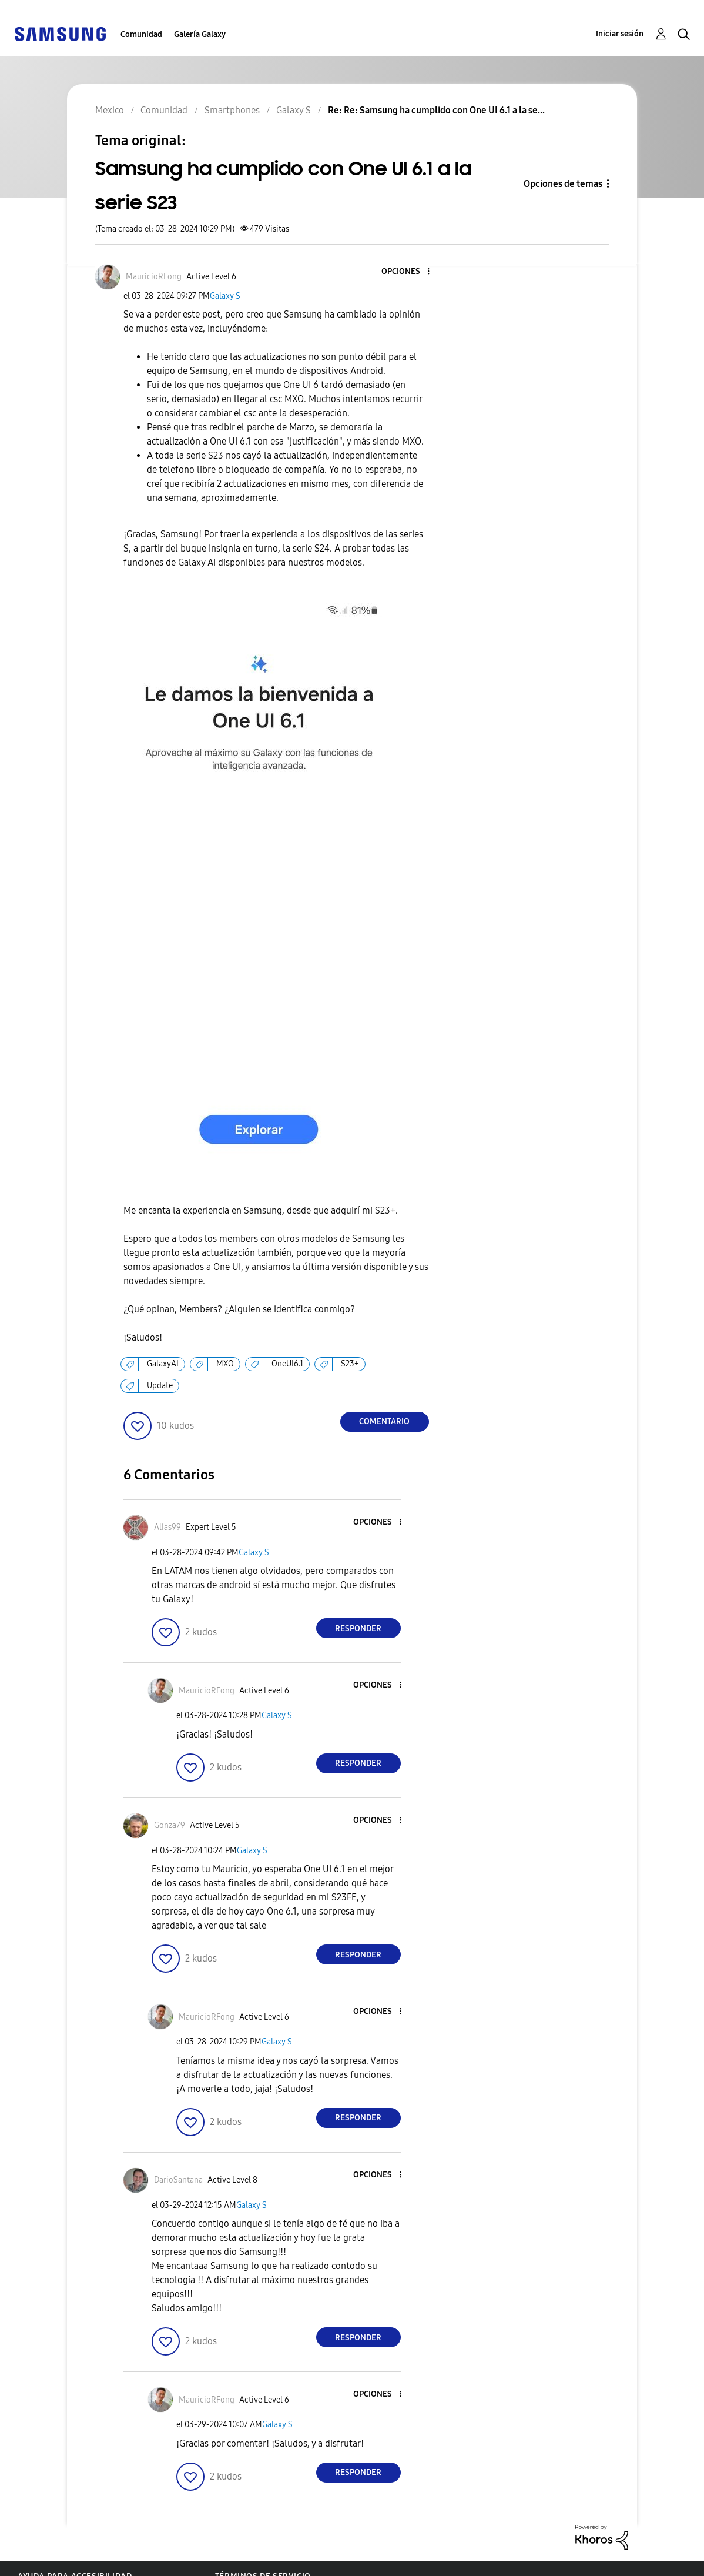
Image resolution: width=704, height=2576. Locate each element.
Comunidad (141, 34)
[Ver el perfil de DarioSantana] (178, 2180)
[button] (408, 272)
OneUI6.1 (287, 1364)
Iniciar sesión (619, 34)
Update (160, 1386)
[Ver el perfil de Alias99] (167, 1527)
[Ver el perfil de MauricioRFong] (154, 277)
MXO (225, 1364)
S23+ (350, 1364)
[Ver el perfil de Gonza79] (169, 1825)
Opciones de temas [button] (563, 183)
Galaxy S (225, 296)
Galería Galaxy (200, 34)
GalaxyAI (163, 1364)
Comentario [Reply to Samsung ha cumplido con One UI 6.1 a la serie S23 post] (384, 1421)
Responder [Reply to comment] (358, 1628)
